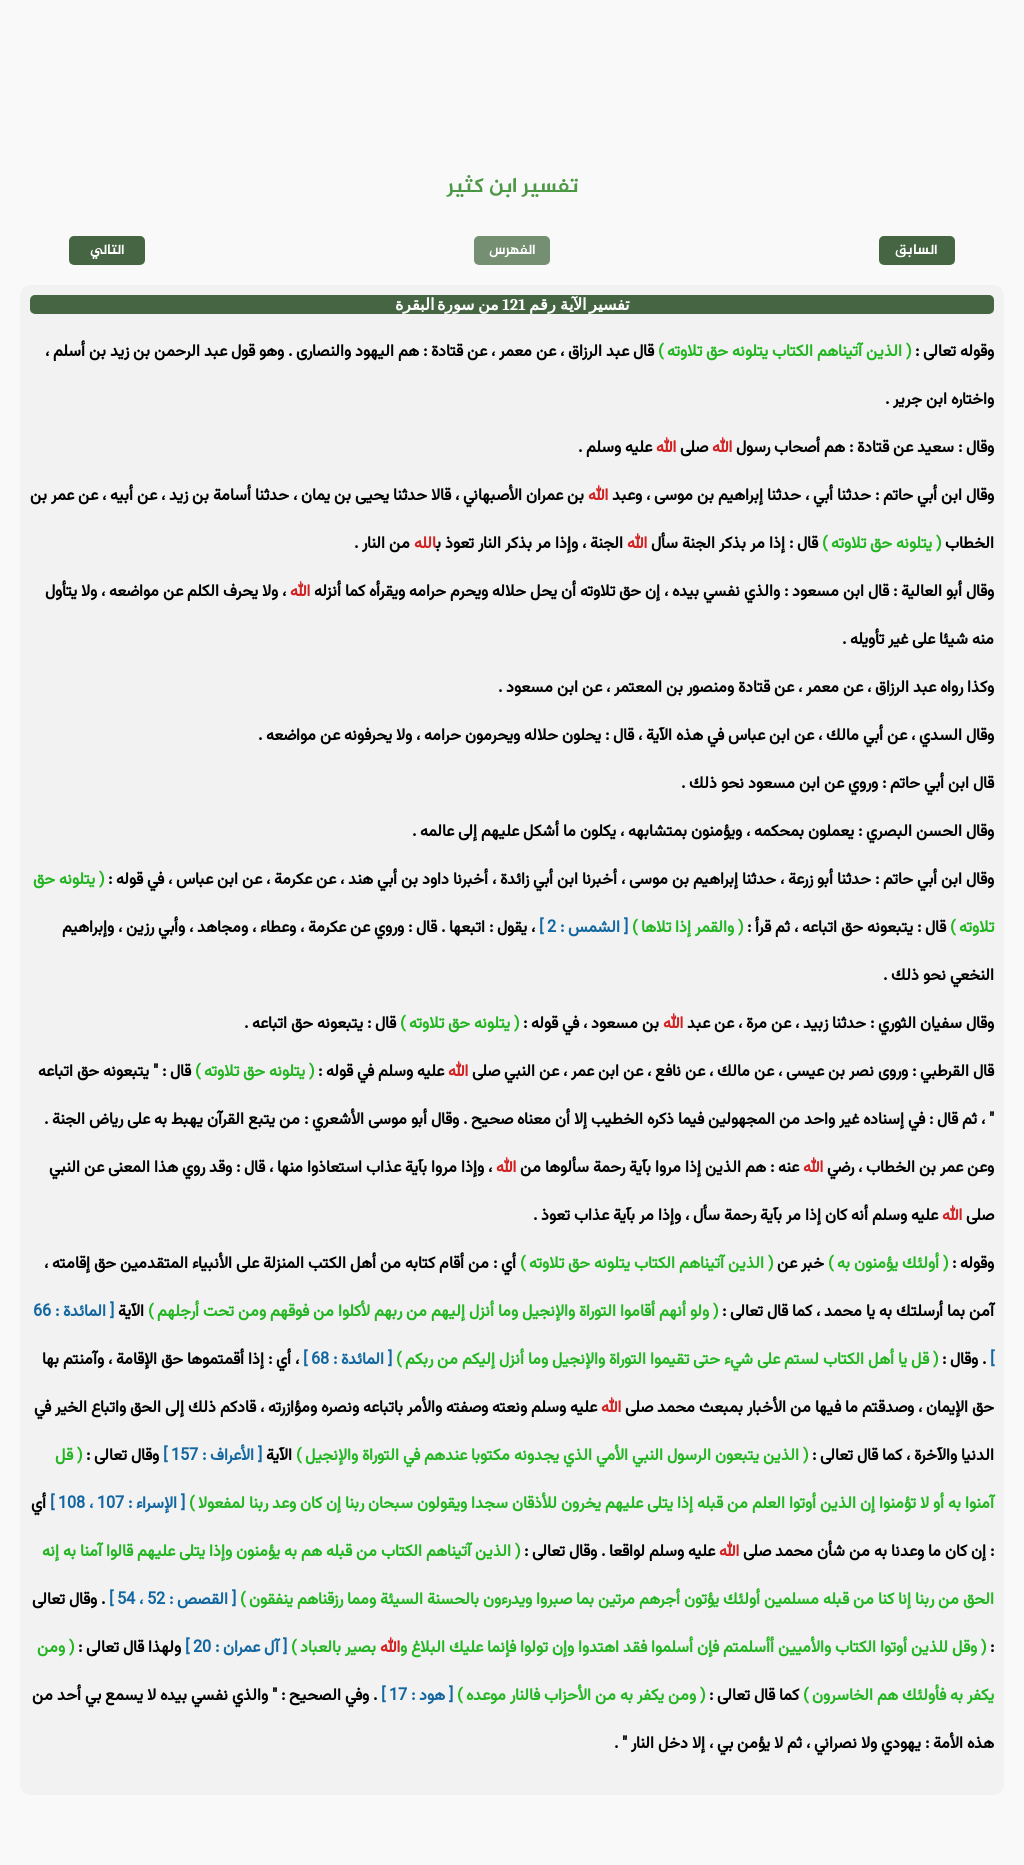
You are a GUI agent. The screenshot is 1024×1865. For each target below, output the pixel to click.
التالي (107, 250)
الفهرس (512, 250)
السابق (916, 250)
